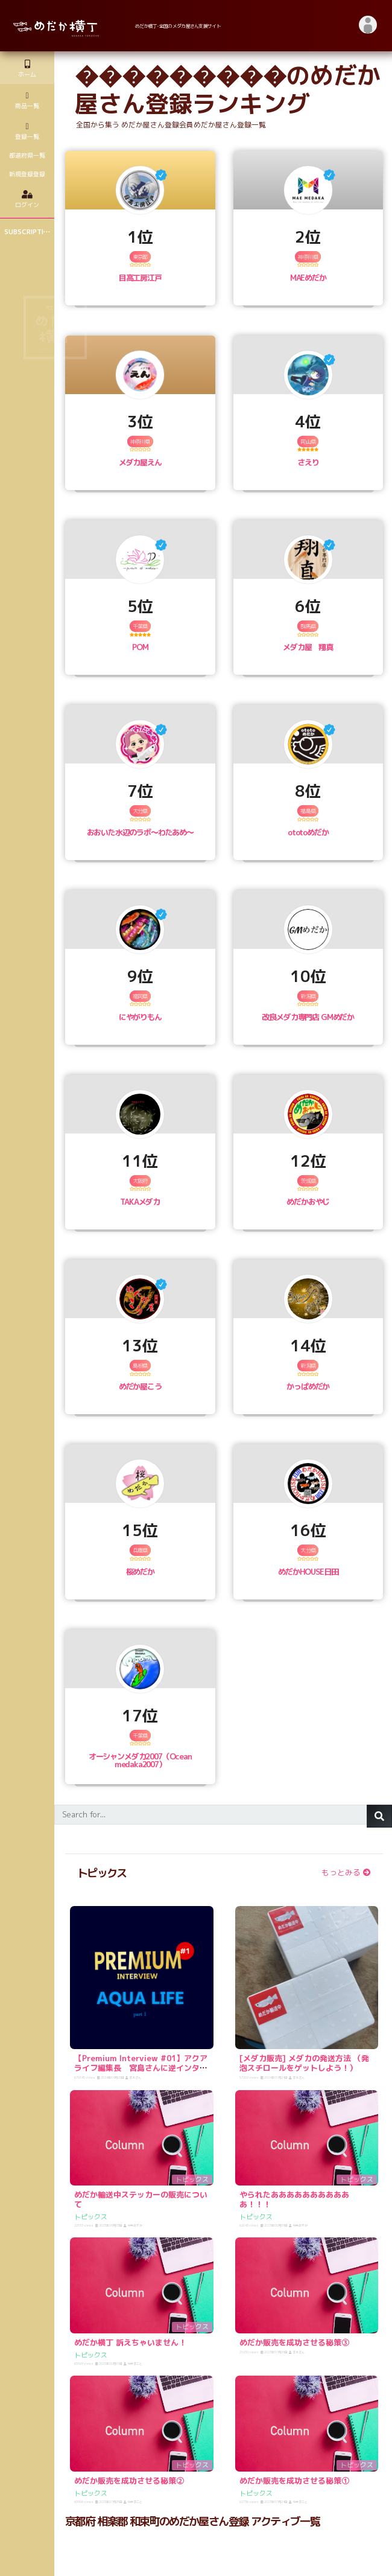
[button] (368, 25)
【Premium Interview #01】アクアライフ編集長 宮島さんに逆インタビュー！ (140, 2067)
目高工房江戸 (140, 277)
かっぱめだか (307, 1386)
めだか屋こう (140, 1386)
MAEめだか (308, 277)
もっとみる (346, 1872)
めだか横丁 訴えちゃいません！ (130, 2342)
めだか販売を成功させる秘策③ (294, 2342)
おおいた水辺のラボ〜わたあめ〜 (140, 832)
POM (140, 647)
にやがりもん (140, 1017)
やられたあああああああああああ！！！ (294, 2199)
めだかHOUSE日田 (308, 1571)
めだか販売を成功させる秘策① (294, 2480)
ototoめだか (308, 832)
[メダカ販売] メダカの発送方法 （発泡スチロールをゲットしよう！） (304, 2063)
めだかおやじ (307, 1201)
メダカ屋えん (140, 462)
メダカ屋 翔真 (308, 647)
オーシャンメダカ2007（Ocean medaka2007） (140, 1760)
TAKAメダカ (140, 1201)
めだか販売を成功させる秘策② (129, 2480)
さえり (308, 462)
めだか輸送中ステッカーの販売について (140, 2199)
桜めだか (140, 1571)
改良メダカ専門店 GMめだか (308, 1017)
